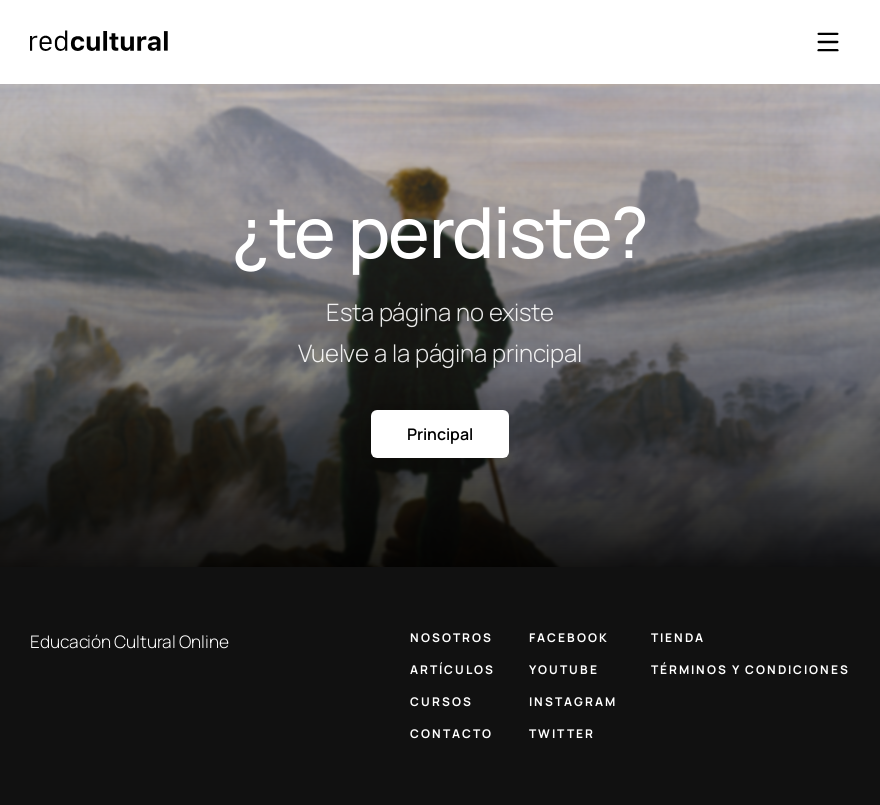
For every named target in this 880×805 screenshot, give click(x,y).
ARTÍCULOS (452, 669)
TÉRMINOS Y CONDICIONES (750, 669)
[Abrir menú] (828, 42)
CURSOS (441, 701)
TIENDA (678, 637)
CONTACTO (451, 733)
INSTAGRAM (573, 701)
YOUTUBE (564, 669)
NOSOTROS (451, 637)
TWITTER (562, 733)
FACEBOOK (569, 637)
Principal (439, 434)
